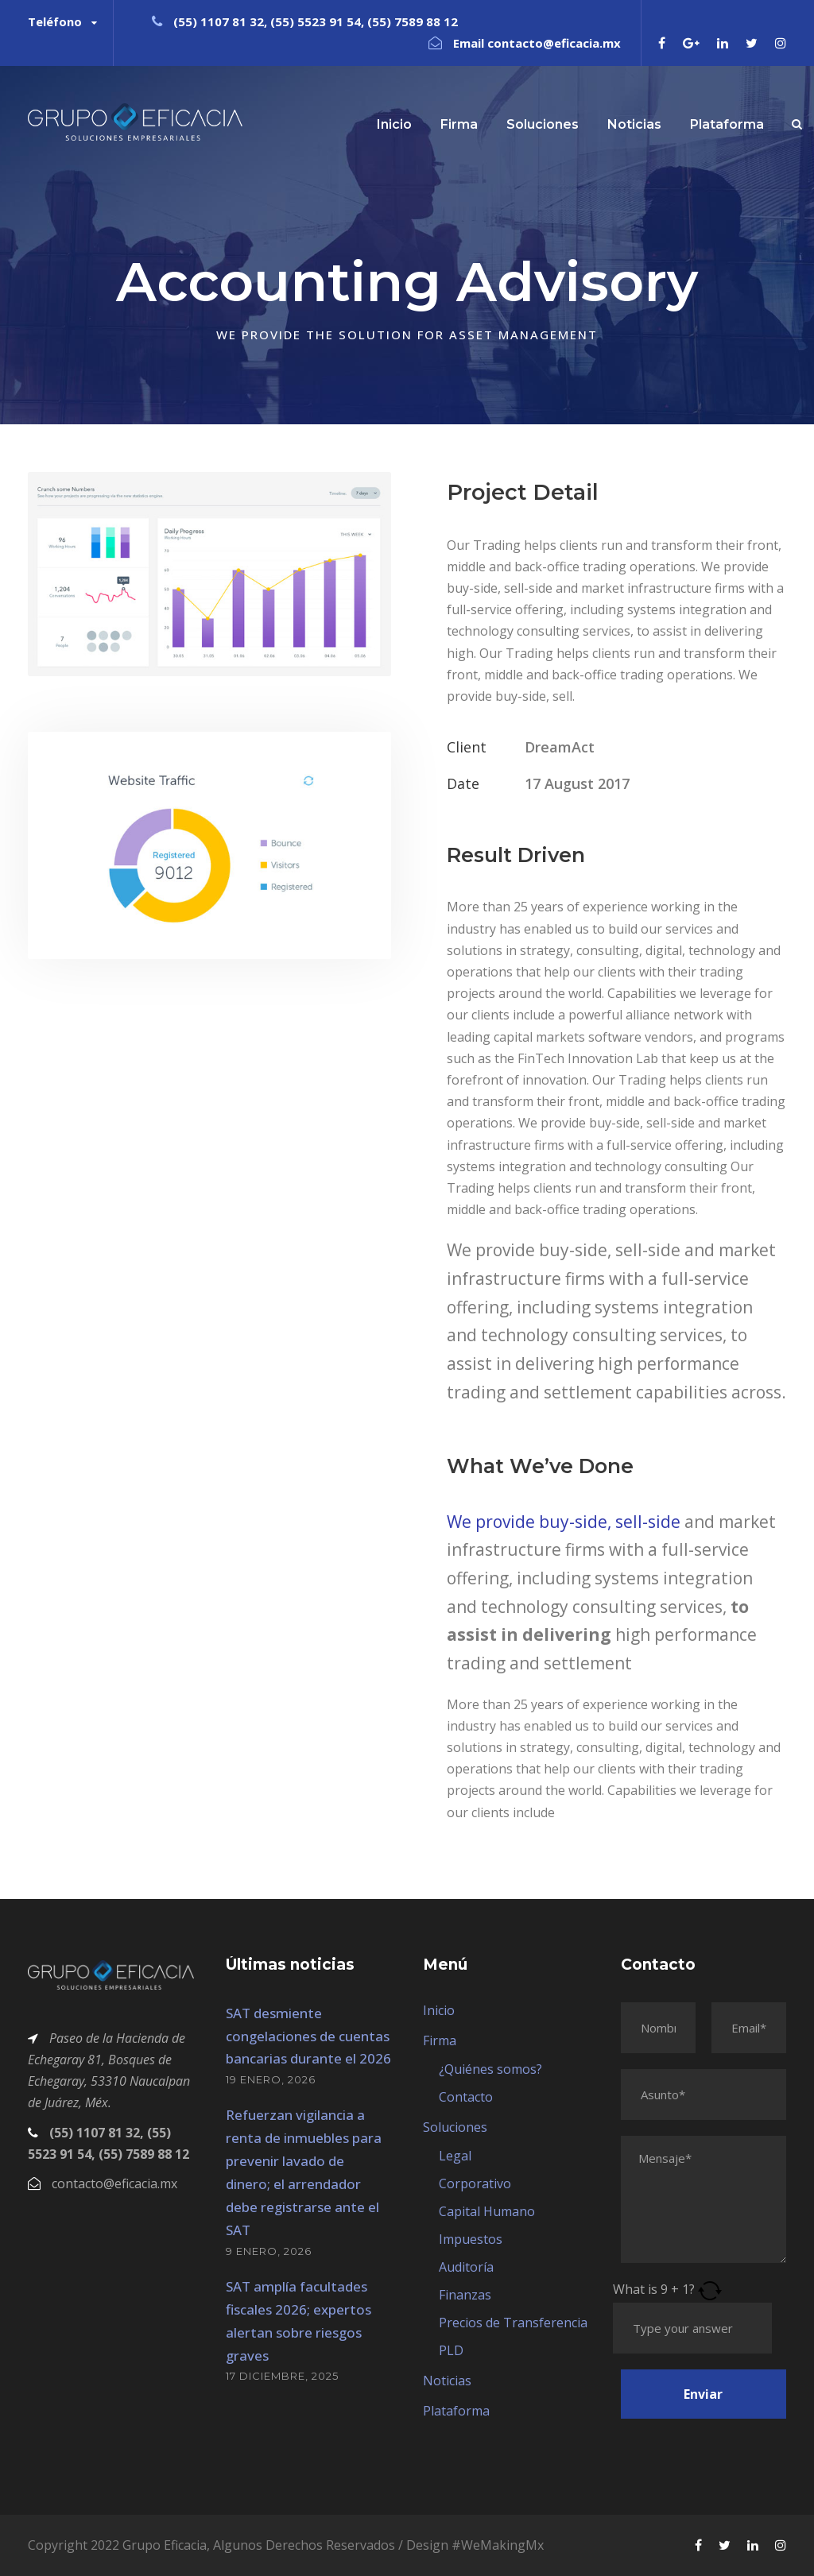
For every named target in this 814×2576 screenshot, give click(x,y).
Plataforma (727, 124)
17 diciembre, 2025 (282, 2375)
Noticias (634, 124)
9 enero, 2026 (269, 2251)
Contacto (466, 2097)
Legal (455, 2155)
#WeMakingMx (498, 2545)
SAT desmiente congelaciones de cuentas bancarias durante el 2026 (308, 2036)
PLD (451, 2350)
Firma (459, 124)
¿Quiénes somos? (490, 2069)
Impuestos (470, 2239)
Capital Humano (487, 2211)
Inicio (394, 124)
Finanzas (465, 2294)
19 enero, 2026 (271, 2079)
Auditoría (466, 2267)
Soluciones (542, 124)
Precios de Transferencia (513, 2322)
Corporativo (475, 2183)
